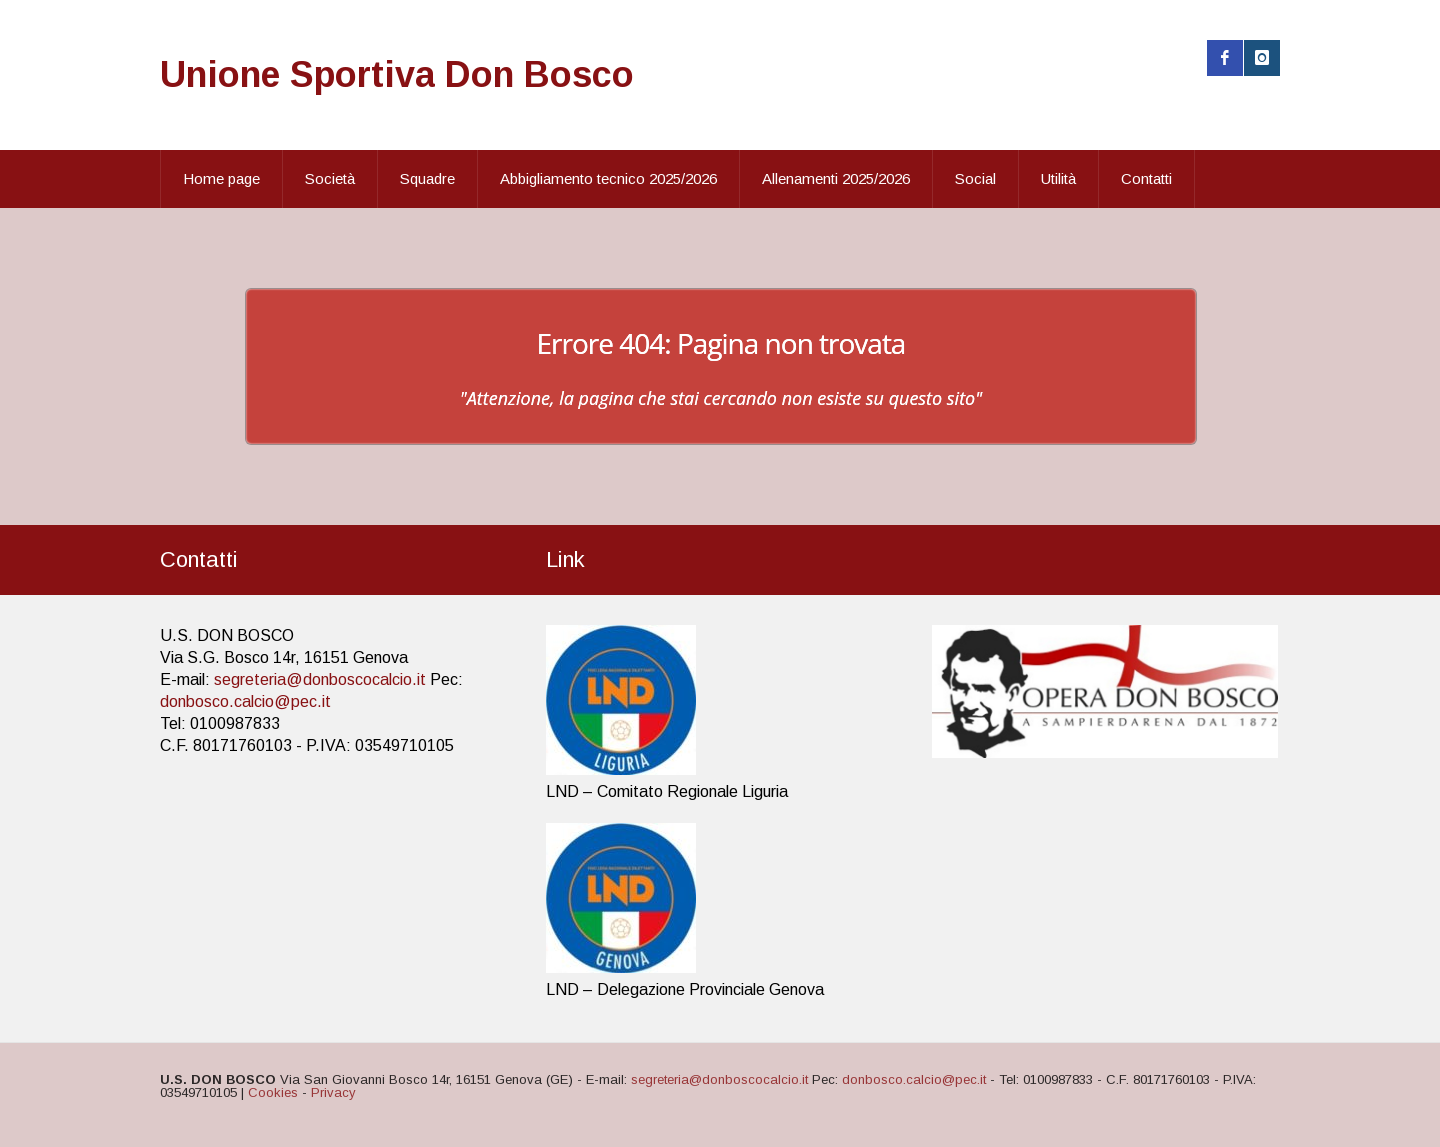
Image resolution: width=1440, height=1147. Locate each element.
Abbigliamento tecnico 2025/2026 (608, 178)
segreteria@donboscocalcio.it (320, 679)
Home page (221, 178)
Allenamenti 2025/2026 (836, 178)
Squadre (427, 178)
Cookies (273, 1092)
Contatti (1146, 178)
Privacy (333, 1092)
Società (330, 178)
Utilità (1058, 178)
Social (975, 178)
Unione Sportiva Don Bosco (397, 74)
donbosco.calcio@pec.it (245, 701)
